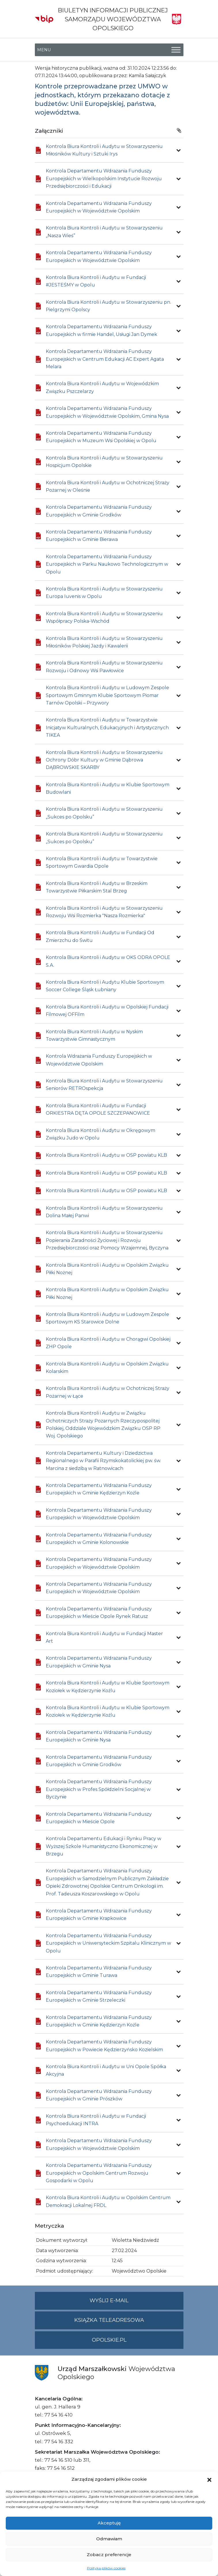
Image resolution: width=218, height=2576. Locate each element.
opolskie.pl (109, 2340)
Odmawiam (109, 2538)
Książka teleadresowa (109, 2320)
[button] (209, 2479)
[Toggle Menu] (176, 49)
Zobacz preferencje (109, 2554)
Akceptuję (109, 2523)
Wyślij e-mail (136, 2303)
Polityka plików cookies (106, 2568)
